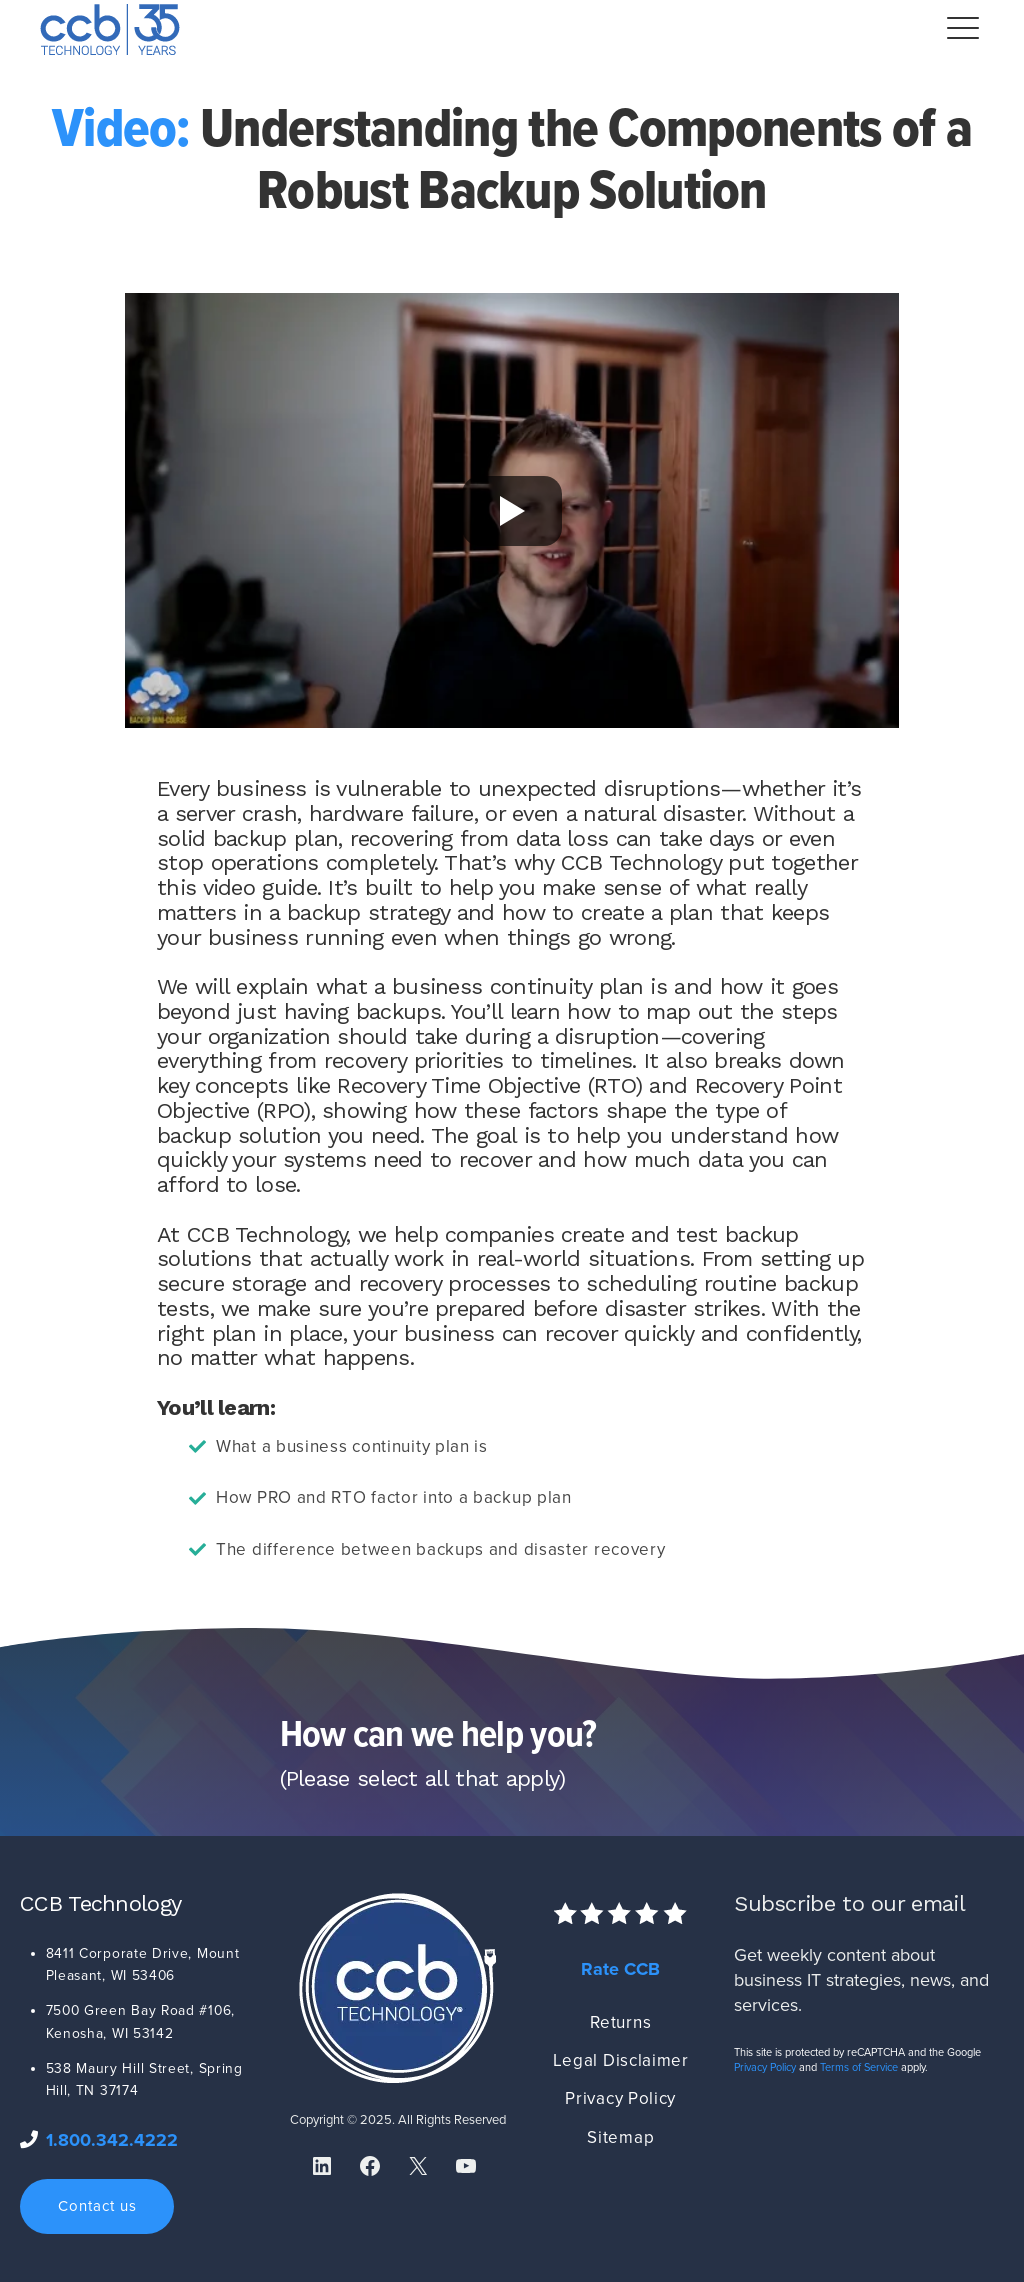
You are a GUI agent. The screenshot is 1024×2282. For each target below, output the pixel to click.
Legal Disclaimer (621, 2060)
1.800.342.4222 (112, 2140)
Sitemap (620, 2137)
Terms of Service (859, 2067)
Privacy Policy (620, 2098)
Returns (620, 2022)
